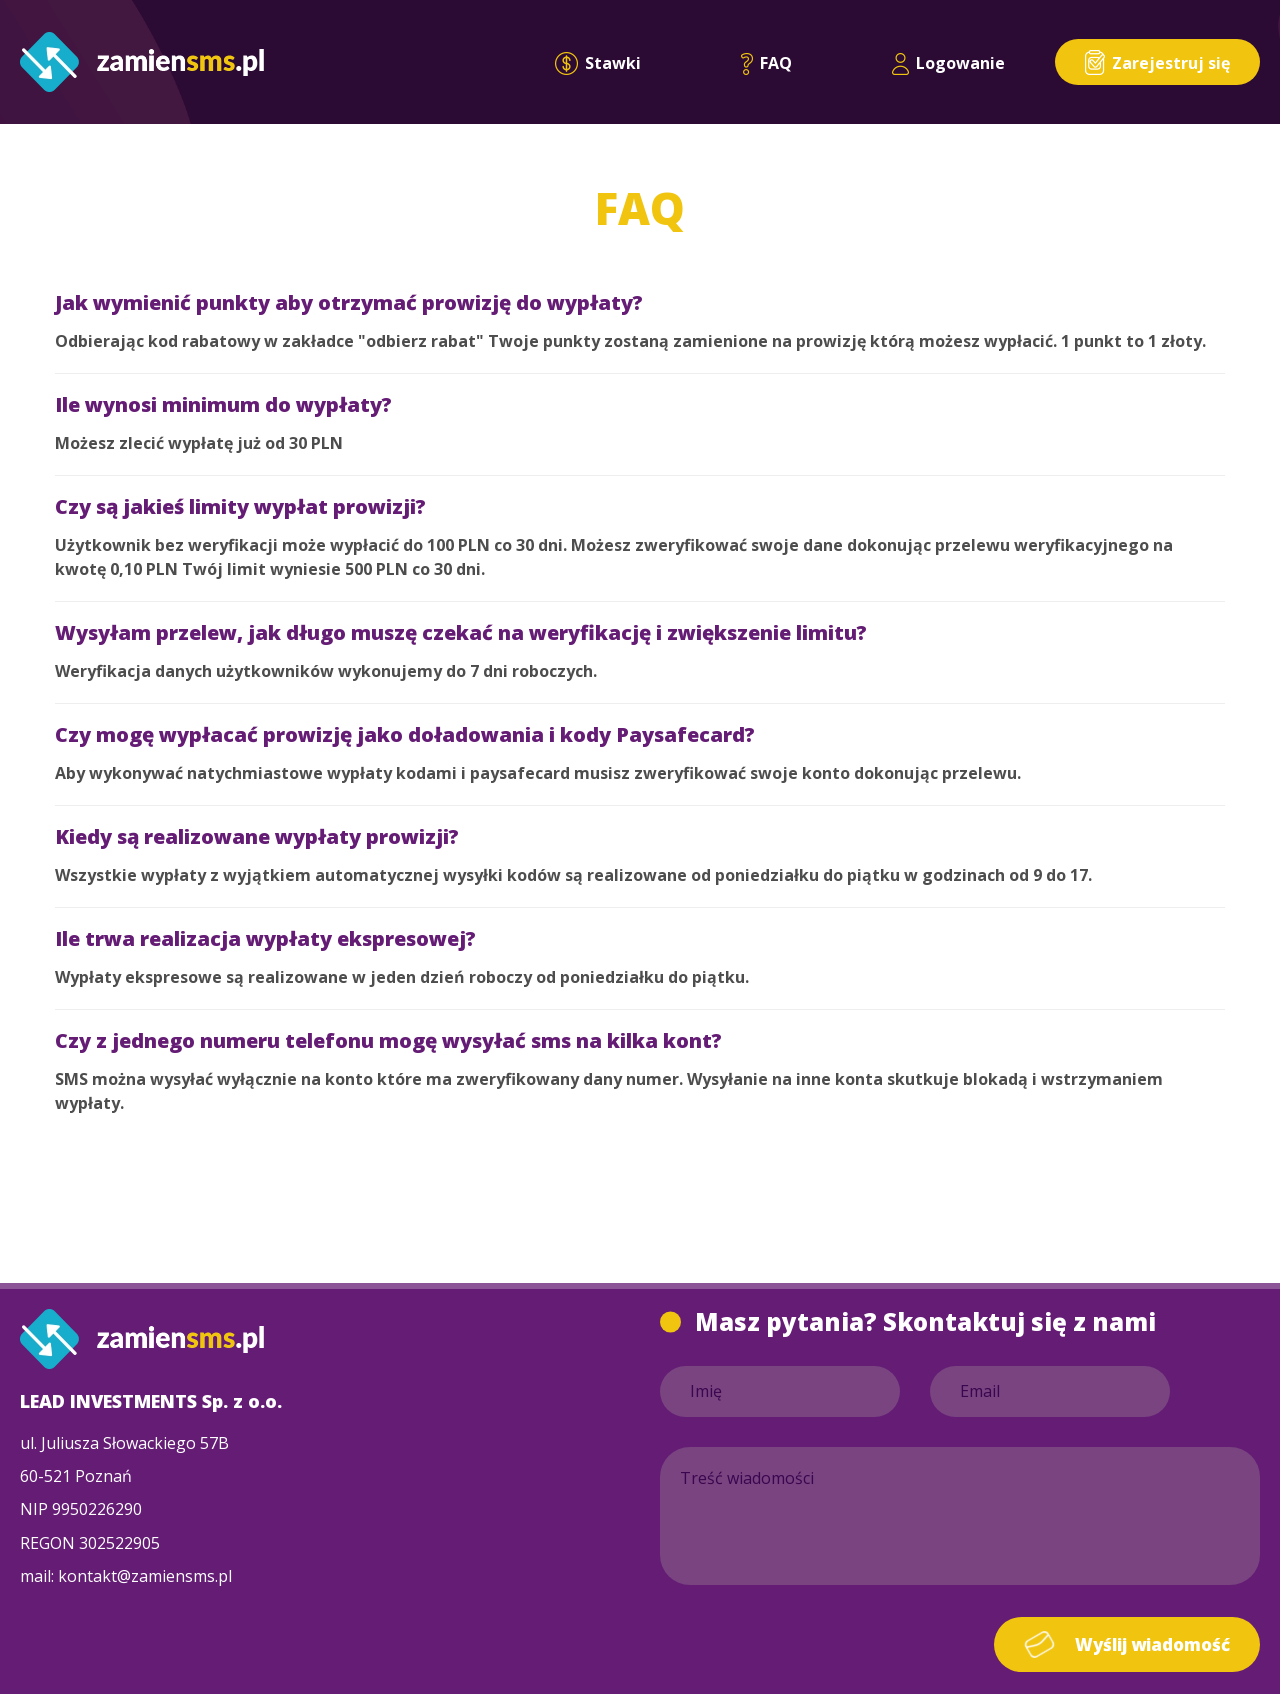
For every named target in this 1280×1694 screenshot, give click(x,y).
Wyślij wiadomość (1127, 1644)
